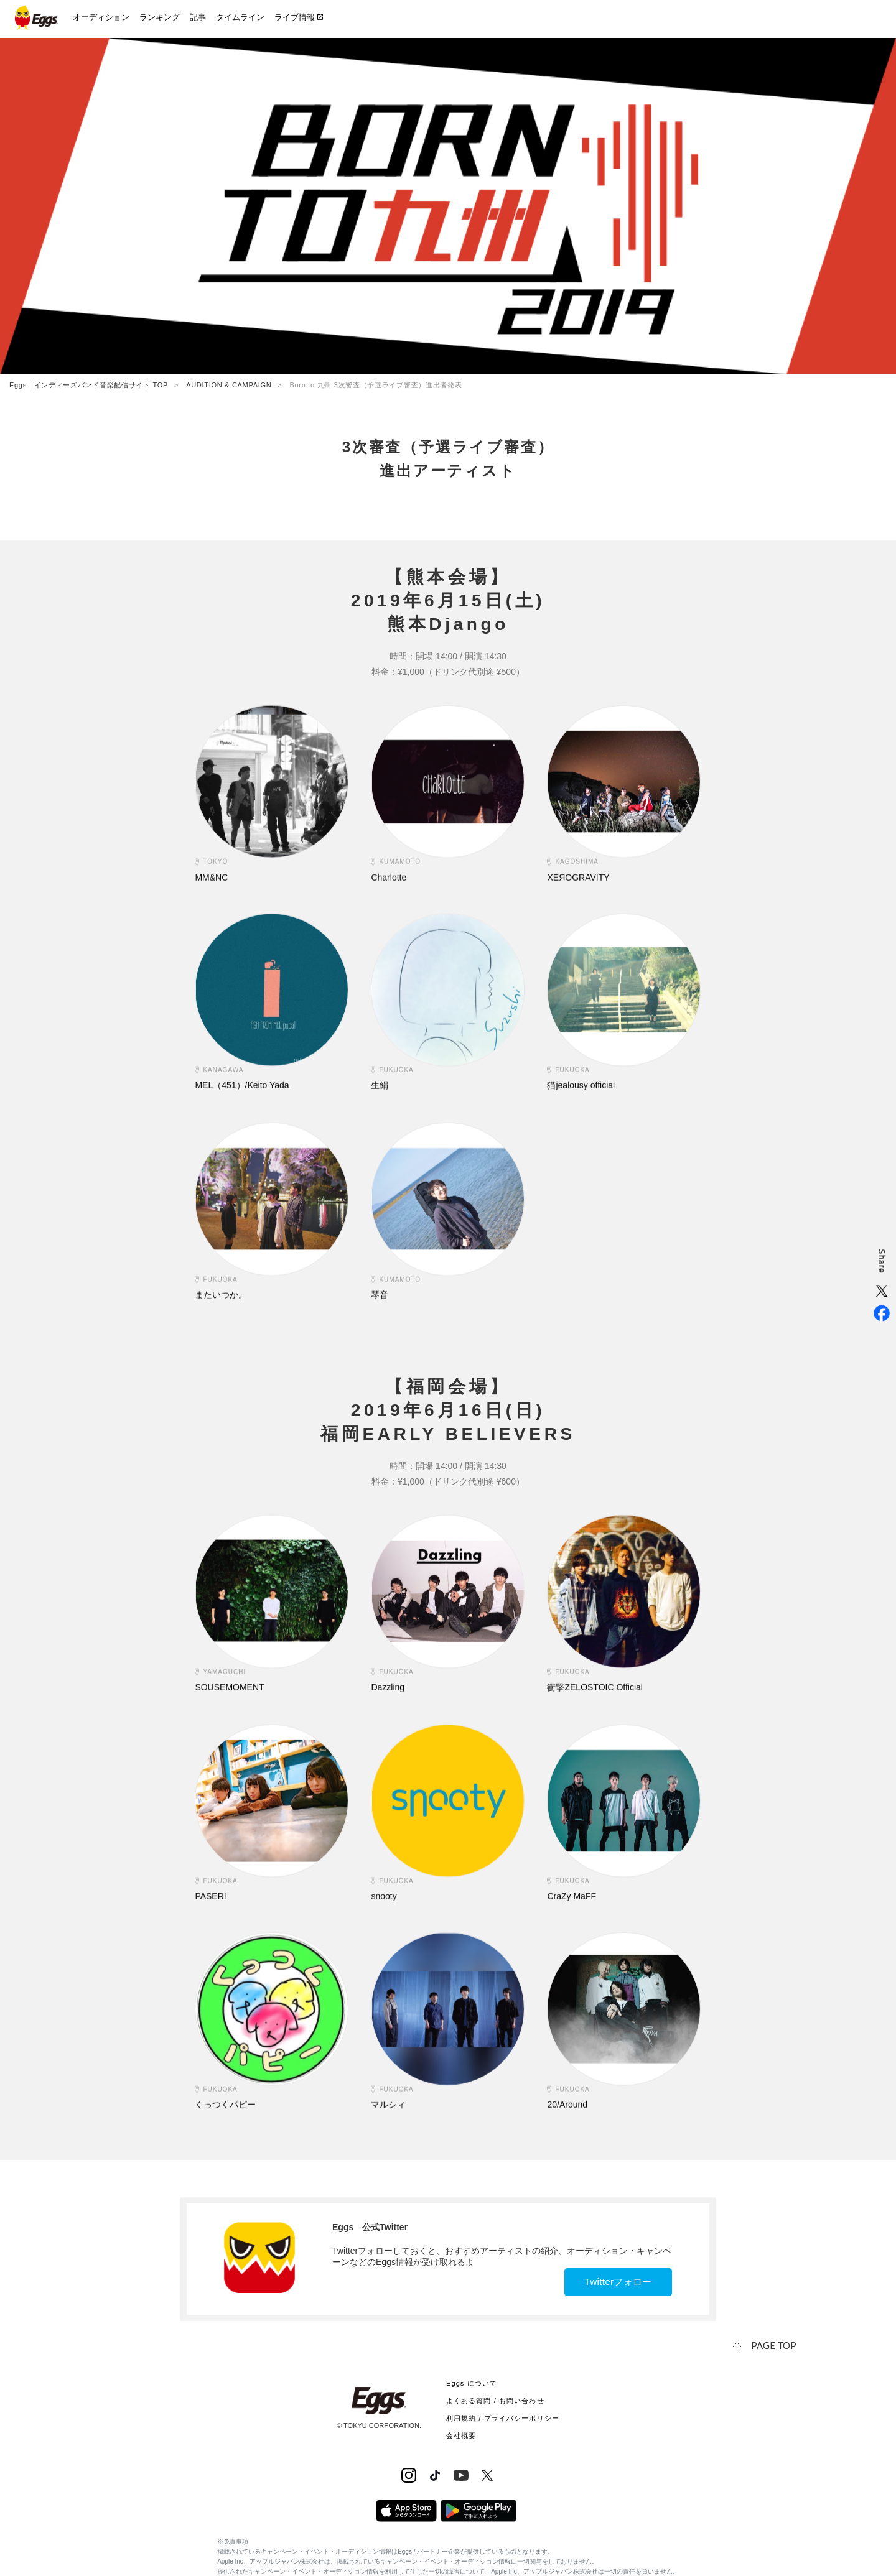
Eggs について (471, 2382)
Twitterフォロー (612, 2281)
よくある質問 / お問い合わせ (495, 2400)
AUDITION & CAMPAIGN (228, 385)
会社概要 (461, 2435)
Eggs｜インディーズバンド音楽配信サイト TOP (88, 385)
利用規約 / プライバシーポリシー (502, 2417)
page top (774, 2345)
